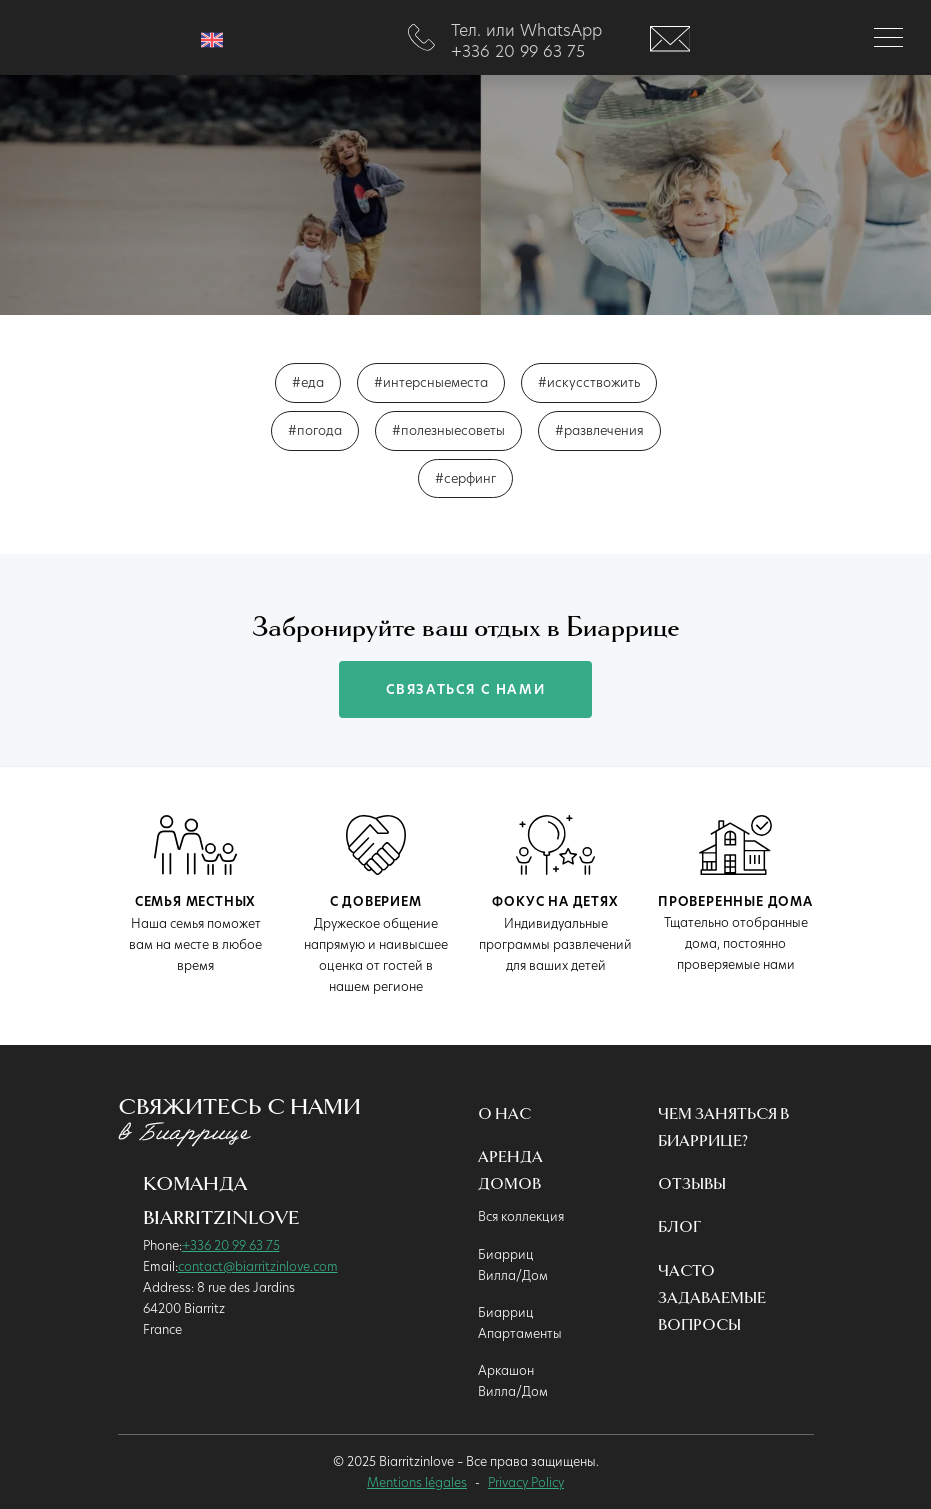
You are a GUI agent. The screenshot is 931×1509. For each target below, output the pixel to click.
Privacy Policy (526, 1482)
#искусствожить (589, 382)
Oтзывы (692, 1184)
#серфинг (465, 478)
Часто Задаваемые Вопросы (712, 1298)
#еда (308, 382)
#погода (315, 430)
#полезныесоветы (448, 430)
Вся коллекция (521, 1216)
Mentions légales (417, 1482)
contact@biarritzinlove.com (258, 1266)
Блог (679, 1227)
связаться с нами (466, 689)
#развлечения (599, 430)
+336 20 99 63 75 (231, 1245)
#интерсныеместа (431, 382)
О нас (504, 1114)
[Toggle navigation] (888, 37)
